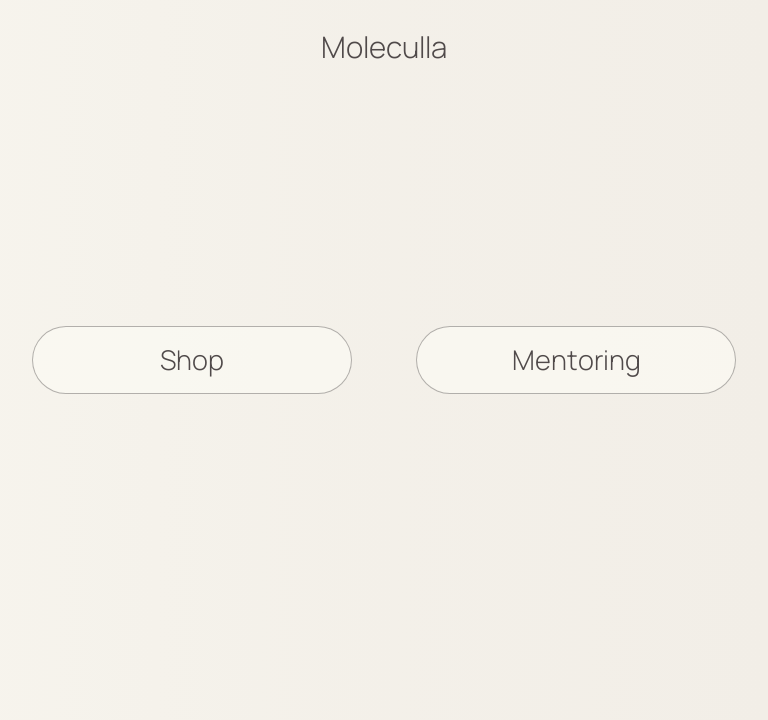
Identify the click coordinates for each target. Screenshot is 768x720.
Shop (192, 359)
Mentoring (576, 359)
